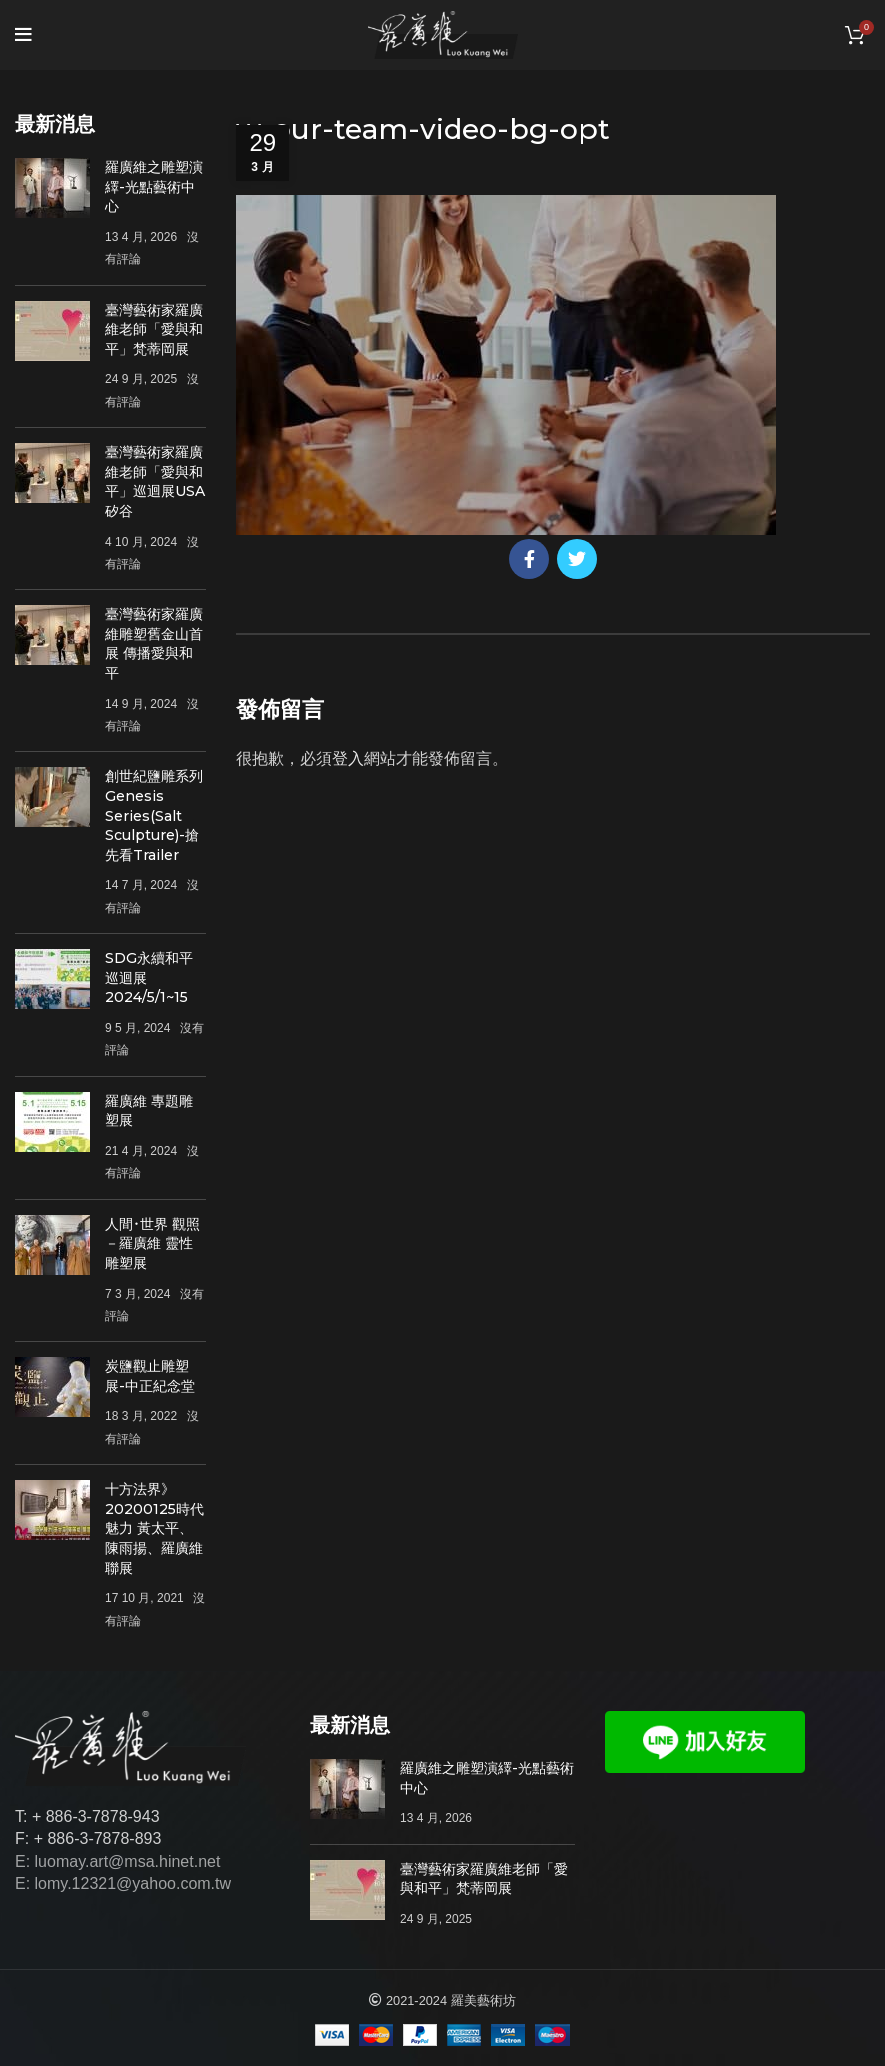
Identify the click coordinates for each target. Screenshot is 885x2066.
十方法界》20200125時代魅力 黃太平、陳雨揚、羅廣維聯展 (154, 1528)
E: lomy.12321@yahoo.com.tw (123, 1883)
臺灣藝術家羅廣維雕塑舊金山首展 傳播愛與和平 (154, 643)
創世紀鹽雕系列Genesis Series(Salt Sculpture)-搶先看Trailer (154, 815)
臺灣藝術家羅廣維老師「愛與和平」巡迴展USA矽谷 (155, 481)
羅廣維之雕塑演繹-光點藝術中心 (154, 186)
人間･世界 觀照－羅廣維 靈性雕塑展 (152, 1243)
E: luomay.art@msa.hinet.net (117, 1861)
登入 (348, 758)
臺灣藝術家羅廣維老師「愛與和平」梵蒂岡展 (154, 329)
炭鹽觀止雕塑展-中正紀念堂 (150, 1376)
